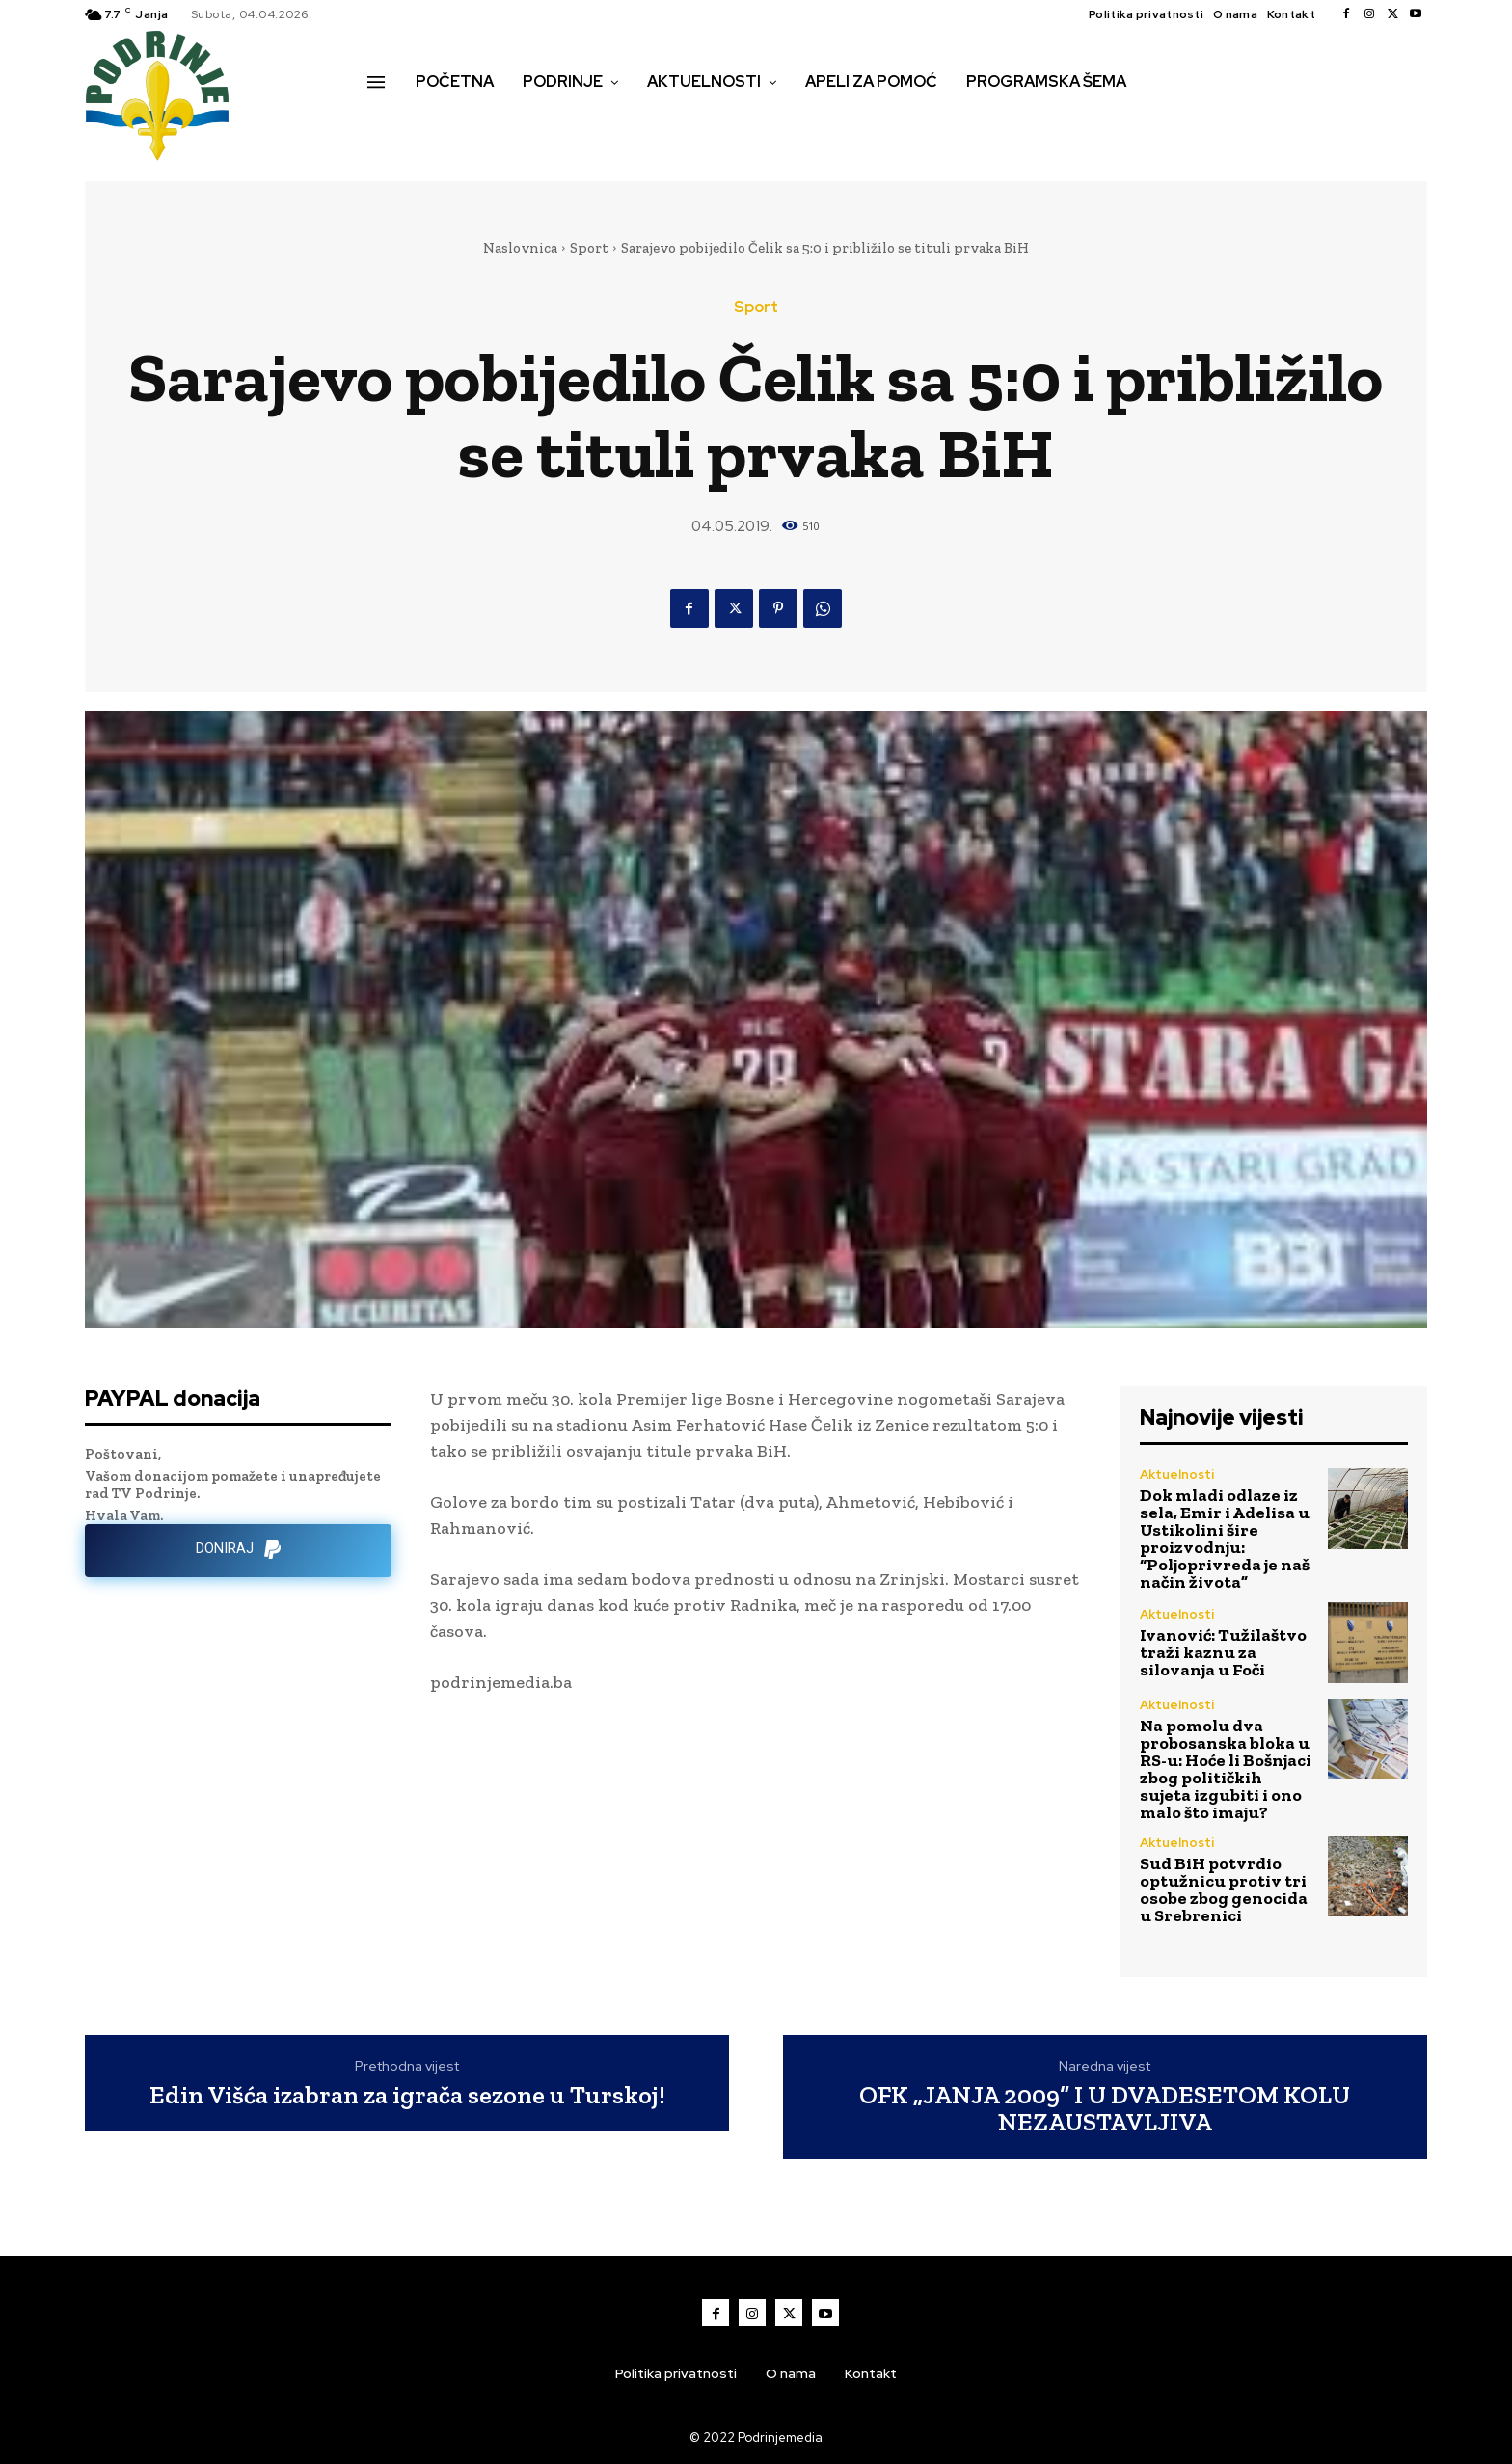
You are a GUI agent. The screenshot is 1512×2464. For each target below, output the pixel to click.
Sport (589, 247)
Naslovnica (520, 247)
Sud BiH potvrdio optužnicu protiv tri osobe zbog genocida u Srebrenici (1224, 1889)
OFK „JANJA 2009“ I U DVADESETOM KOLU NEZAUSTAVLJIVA (1104, 2108)
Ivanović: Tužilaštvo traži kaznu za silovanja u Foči (1223, 1652)
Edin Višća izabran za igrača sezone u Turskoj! (407, 2095)
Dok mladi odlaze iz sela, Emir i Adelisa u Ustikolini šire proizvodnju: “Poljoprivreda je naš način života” (1225, 1539)
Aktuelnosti (1177, 1474)
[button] (388, 122)
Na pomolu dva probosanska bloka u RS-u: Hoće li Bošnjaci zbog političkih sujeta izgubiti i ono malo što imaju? (1225, 1769)
